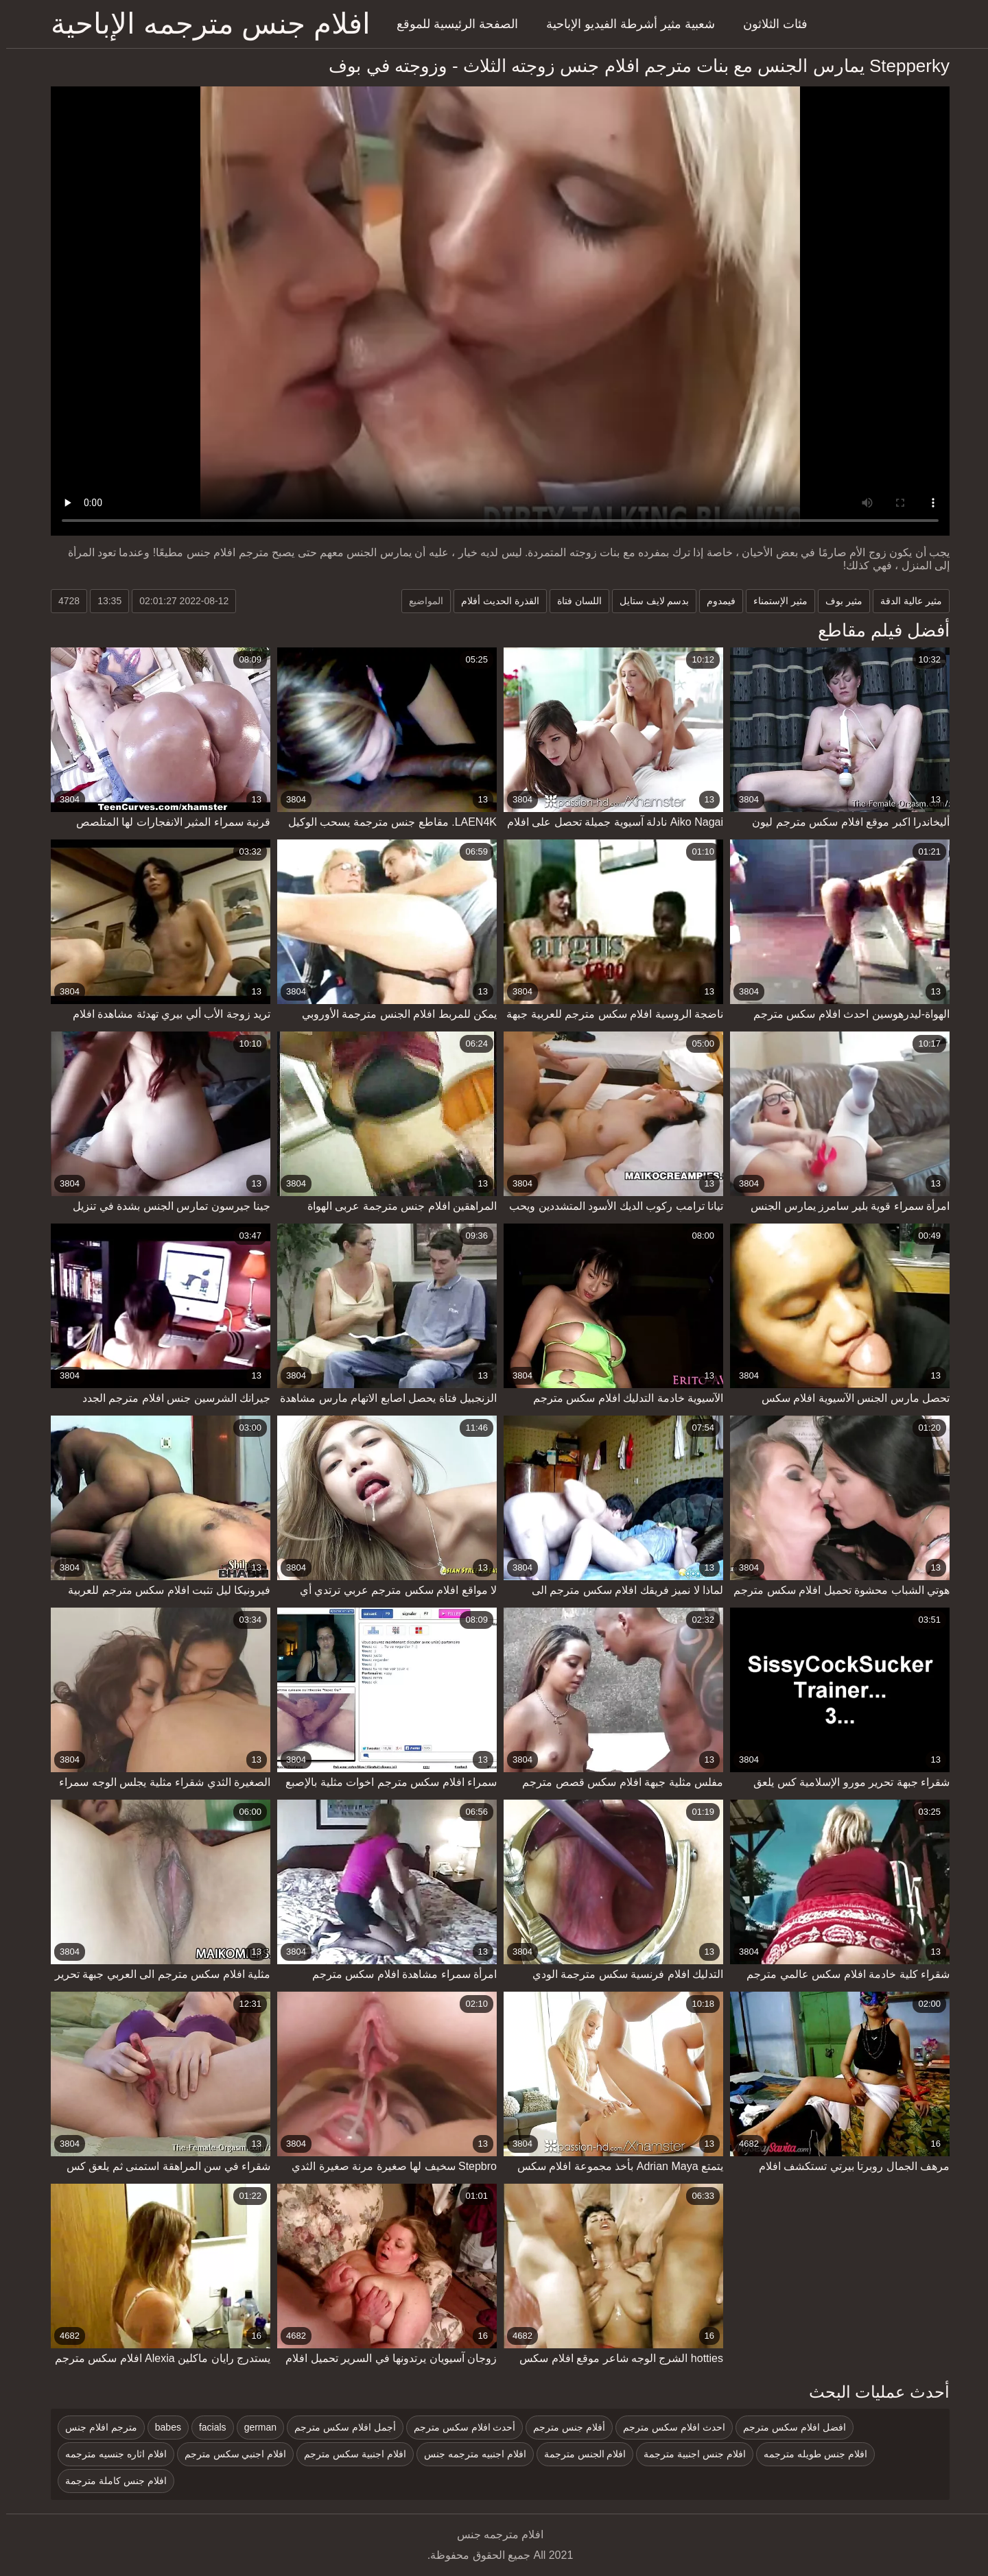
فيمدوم (715, 600)
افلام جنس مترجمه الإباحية (204, 24)
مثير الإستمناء (774, 600)
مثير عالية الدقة (905, 600)
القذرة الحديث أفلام (494, 600)
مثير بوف (837, 600)
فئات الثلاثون (769, 24)
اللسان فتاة (573, 600)
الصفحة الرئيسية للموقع (451, 24)
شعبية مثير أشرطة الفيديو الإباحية (624, 24)
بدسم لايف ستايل (648, 600)
